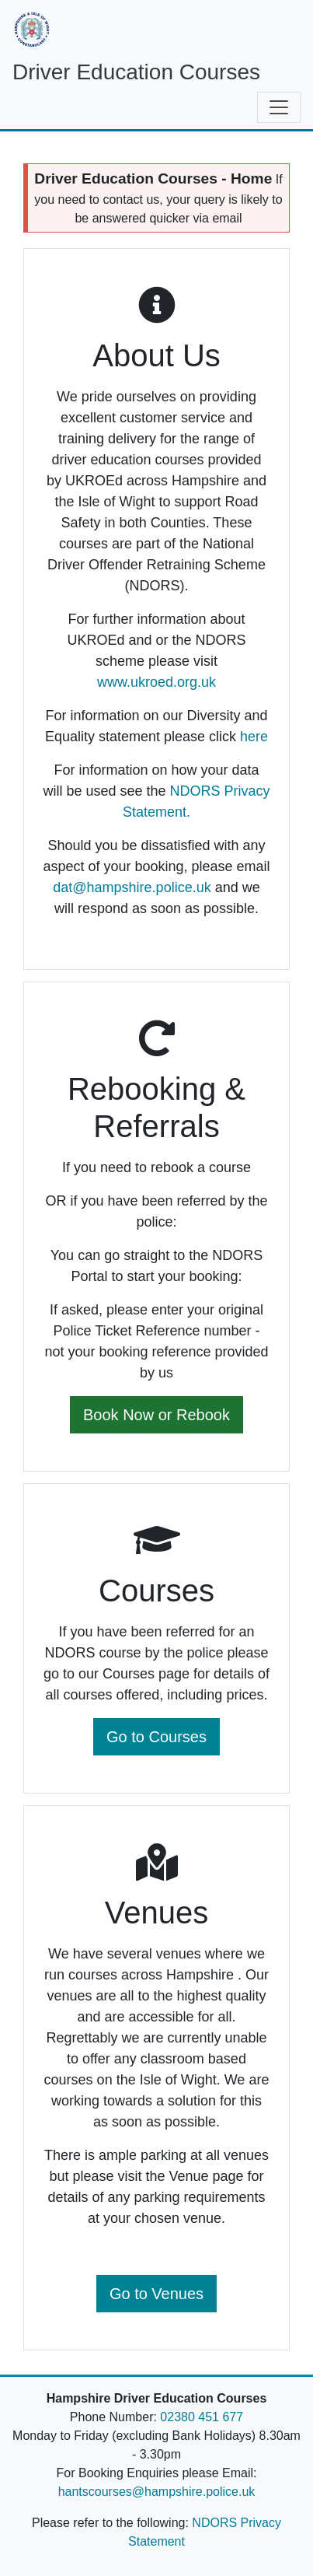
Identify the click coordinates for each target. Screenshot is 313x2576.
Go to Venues (156, 2293)
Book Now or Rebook (156, 1414)
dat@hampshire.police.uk (131, 887)
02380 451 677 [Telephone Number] (201, 2417)
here (254, 736)
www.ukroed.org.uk (156, 682)
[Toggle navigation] (279, 107)
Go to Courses (156, 1736)
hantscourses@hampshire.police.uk (157, 2491)
